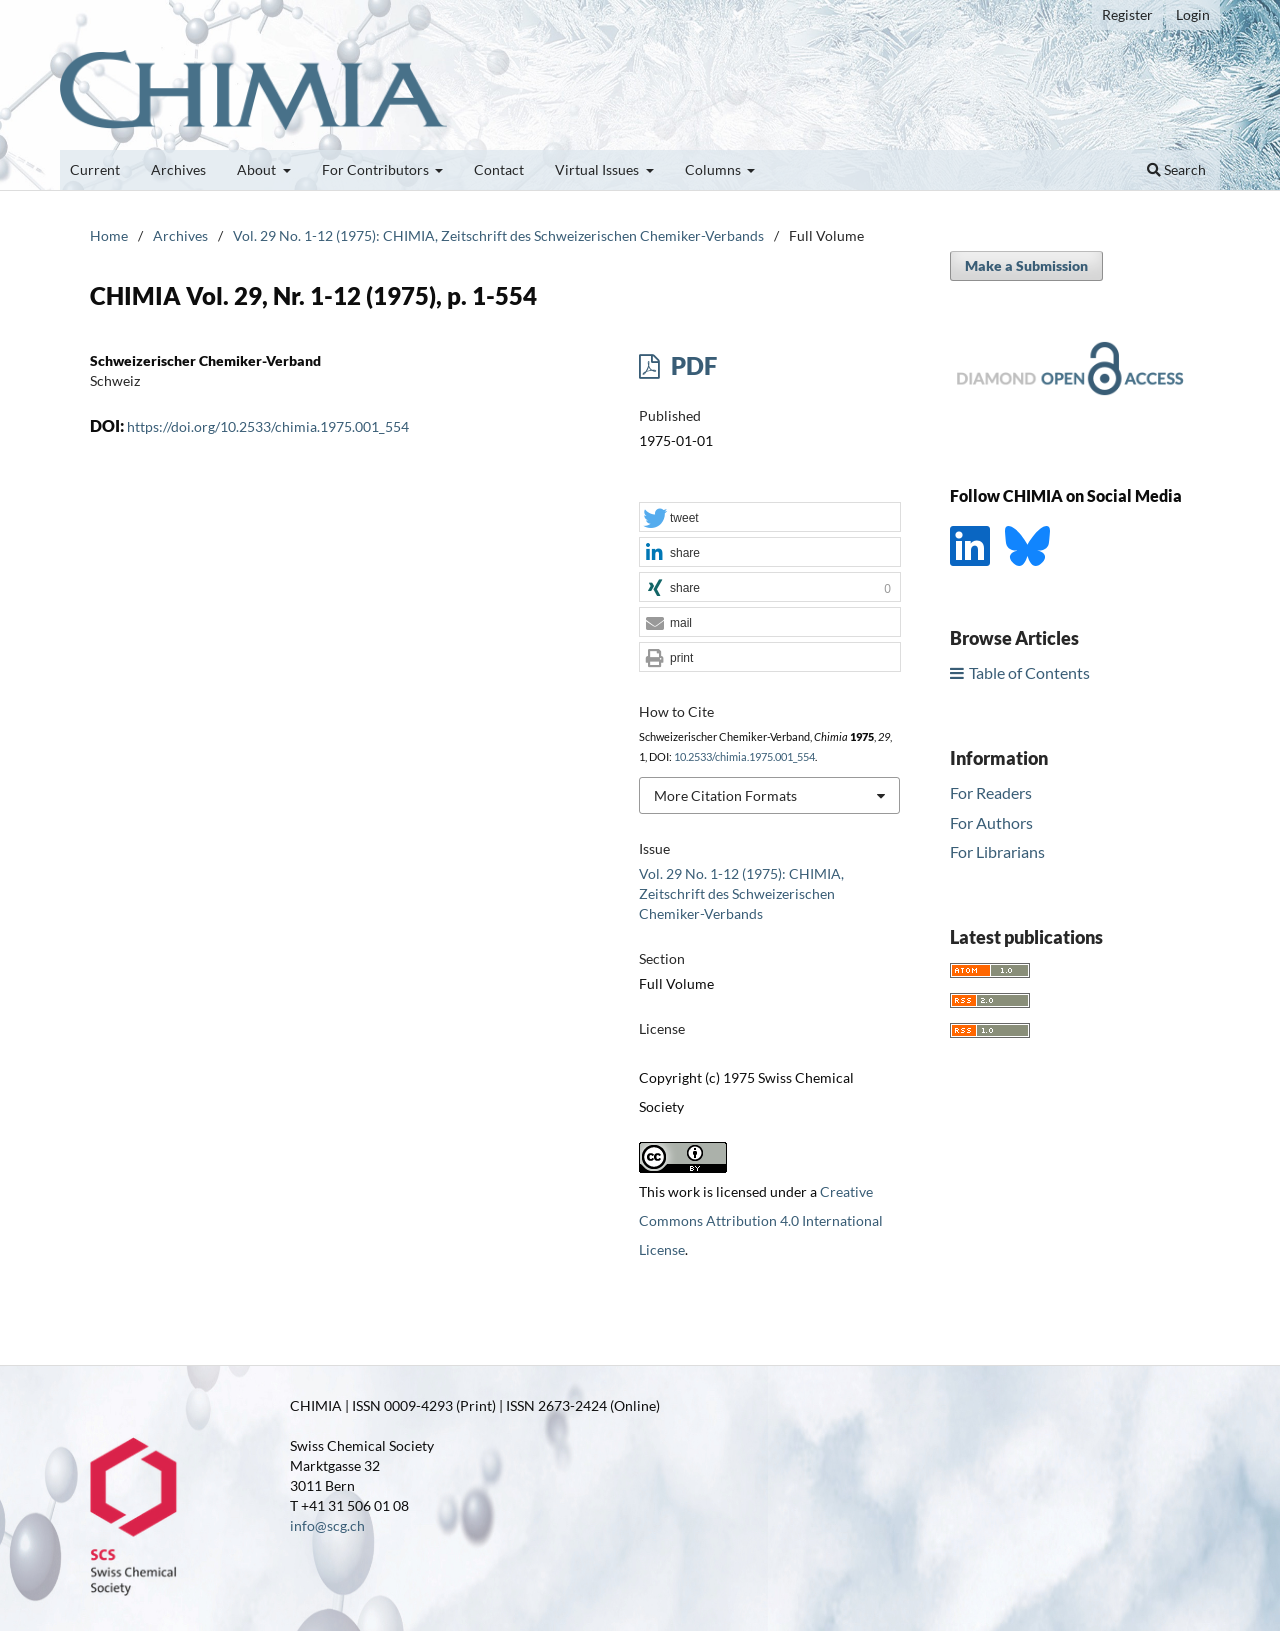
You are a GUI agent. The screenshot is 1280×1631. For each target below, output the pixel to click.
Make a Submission (1026, 265)
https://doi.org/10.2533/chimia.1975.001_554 (268, 426)
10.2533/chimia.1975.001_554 (744, 757)
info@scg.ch (327, 1525)
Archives (178, 169)
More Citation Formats (725, 795)
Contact (499, 169)
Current (95, 169)
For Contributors (377, 169)
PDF (691, 365)
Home (109, 235)
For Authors (991, 822)
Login (1193, 14)
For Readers (991, 792)
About (258, 169)
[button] (770, 518)
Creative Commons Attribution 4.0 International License (761, 1220)
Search (1176, 169)
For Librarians (997, 851)
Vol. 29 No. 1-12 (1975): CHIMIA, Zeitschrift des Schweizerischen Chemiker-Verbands (498, 235)
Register (1127, 14)
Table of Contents (1029, 672)
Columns (714, 169)
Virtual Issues (598, 169)
